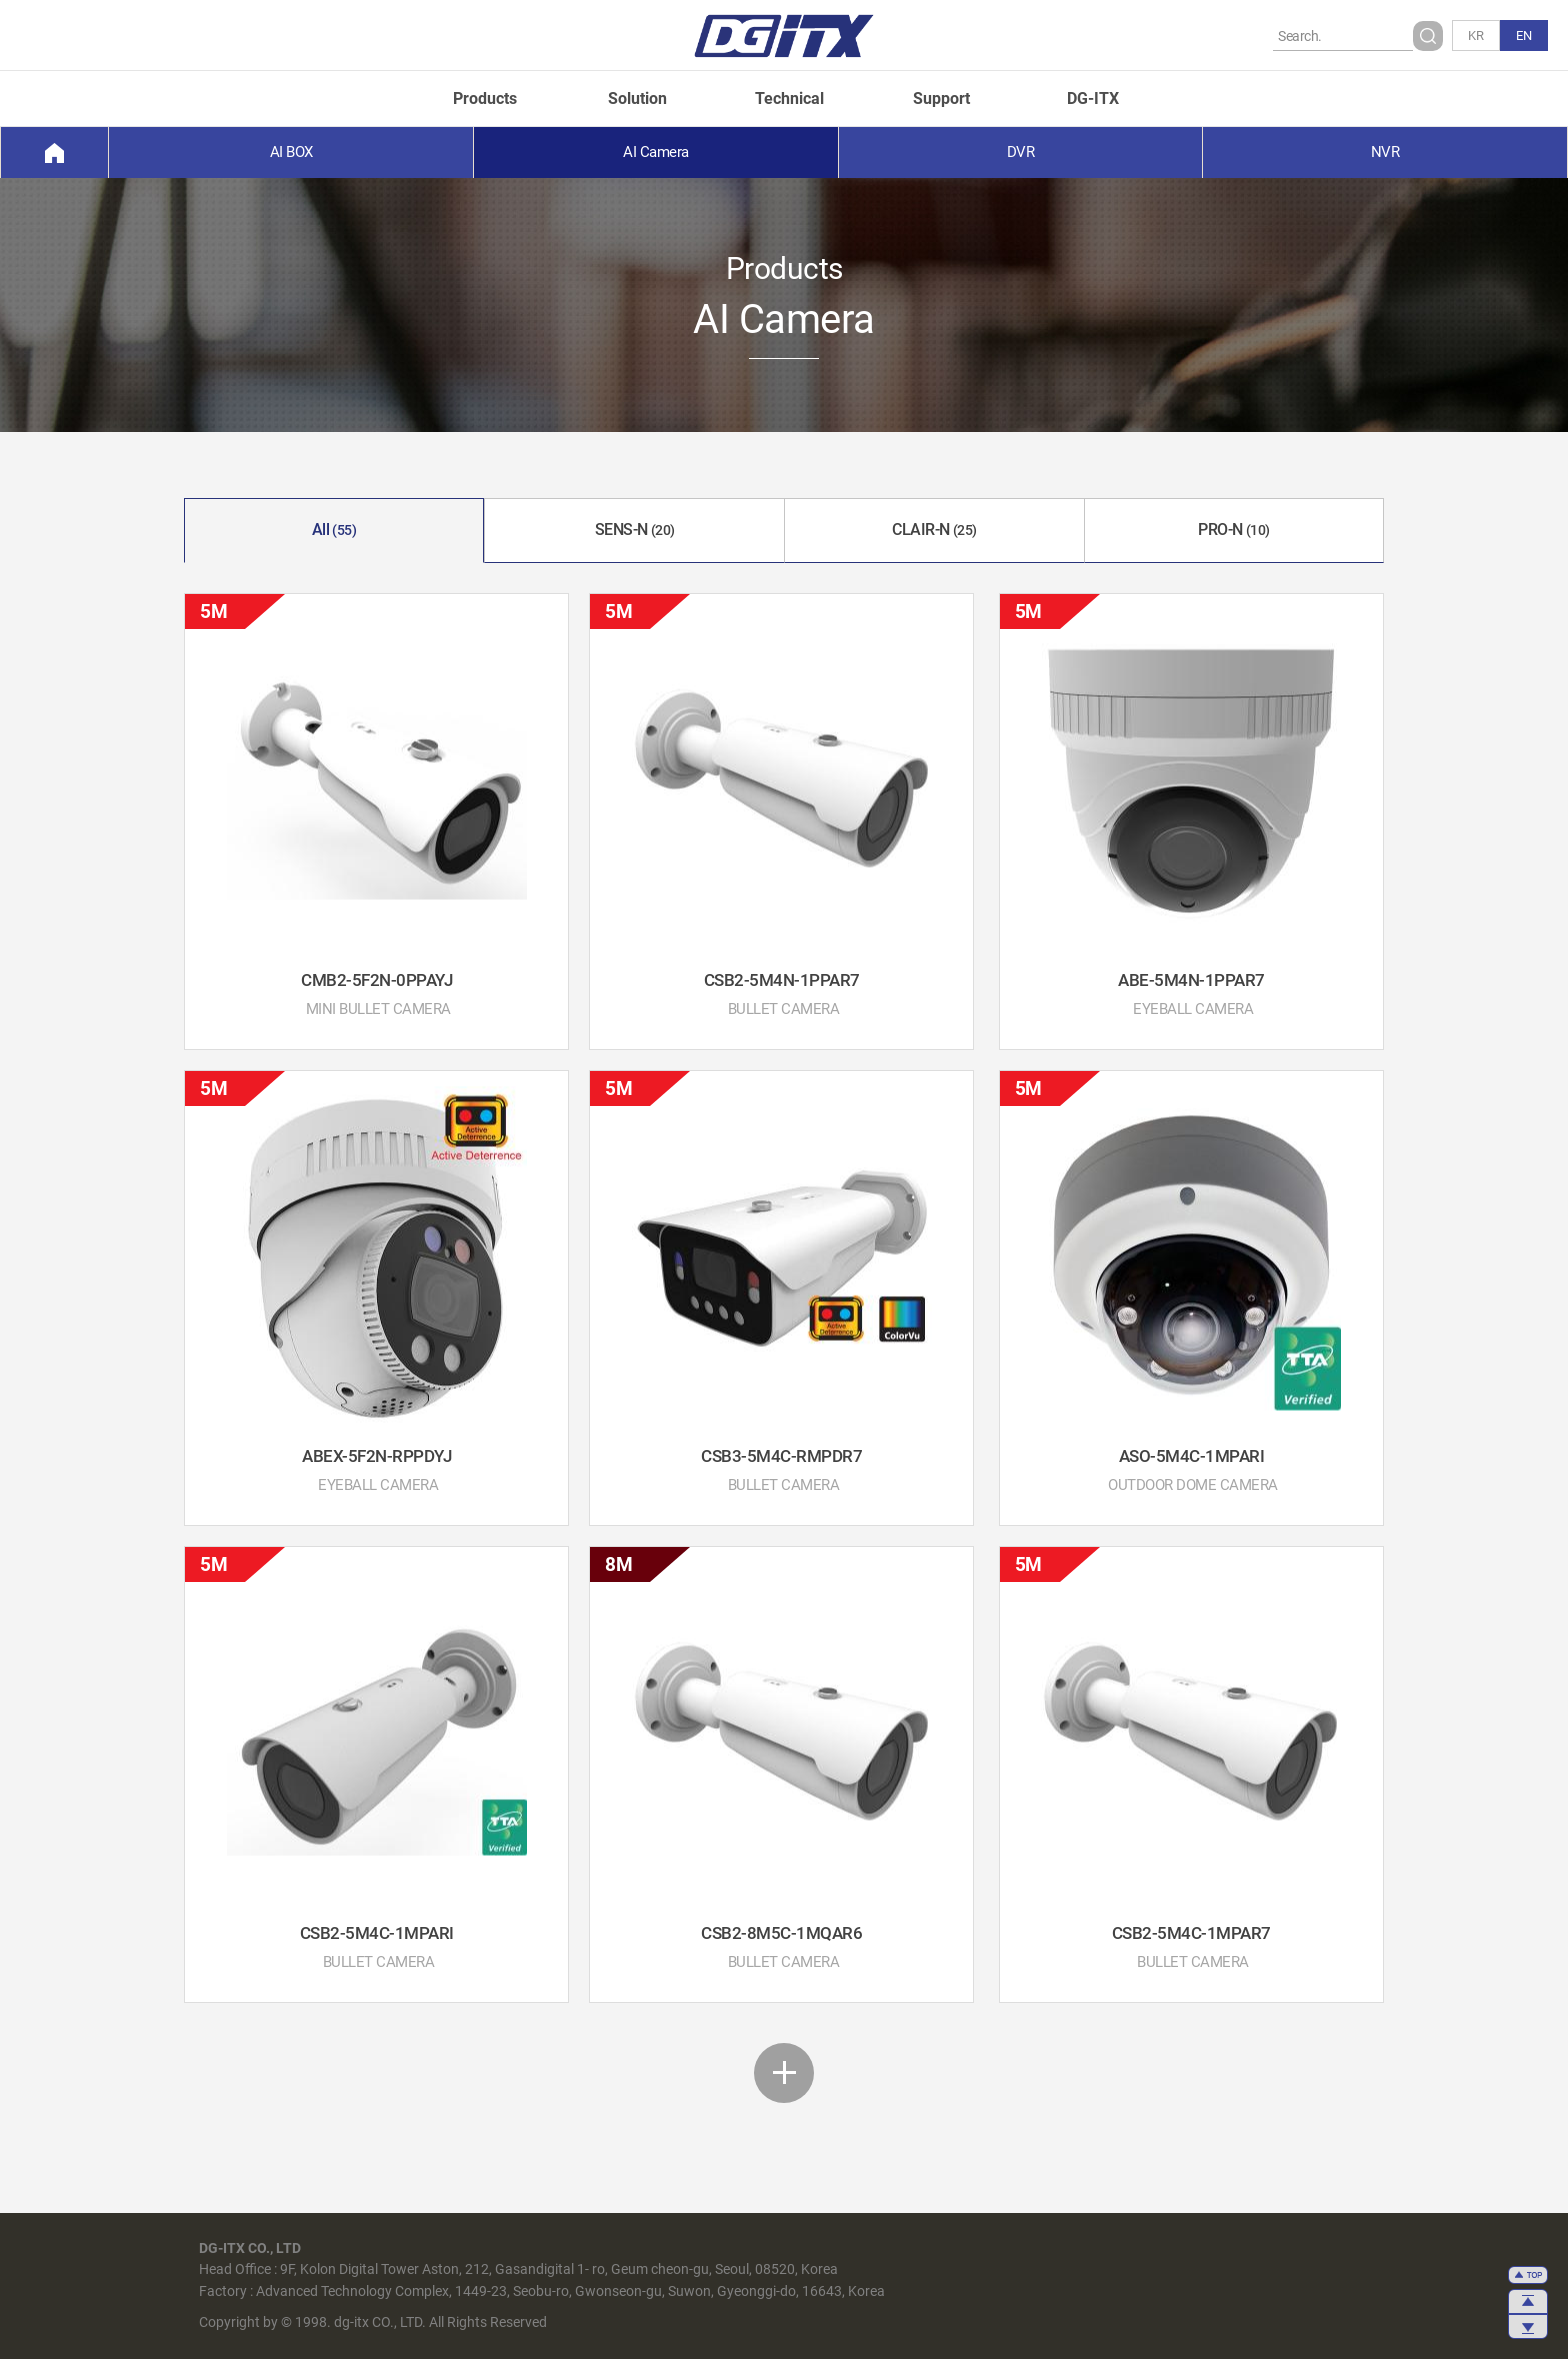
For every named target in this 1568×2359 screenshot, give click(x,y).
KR (1476, 35)
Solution (637, 98)
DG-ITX (1093, 98)
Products (485, 98)
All (334, 529)
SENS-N (635, 529)
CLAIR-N (934, 529)
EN (1524, 35)
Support (941, 98)
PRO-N (1234, 529)
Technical (789, 98)
